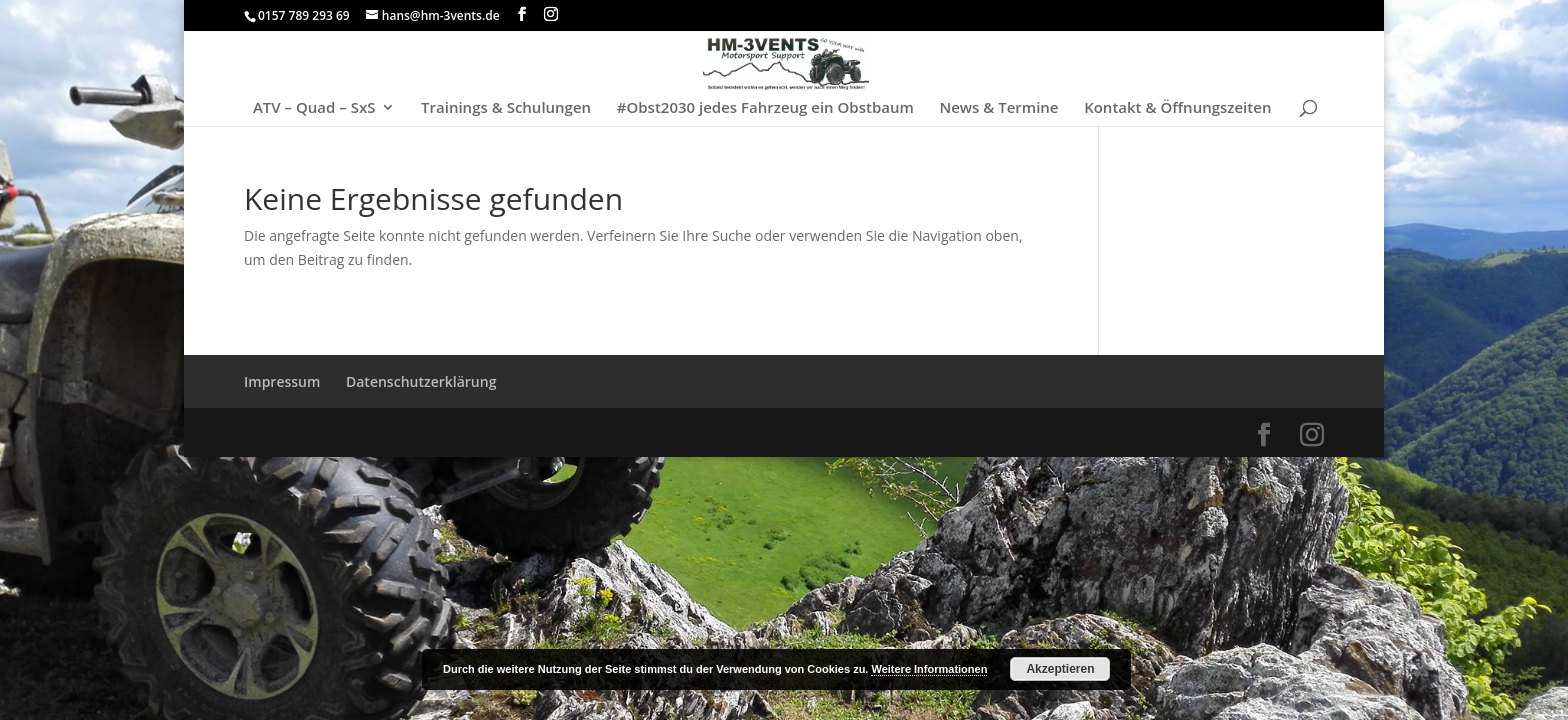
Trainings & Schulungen (506, 108)
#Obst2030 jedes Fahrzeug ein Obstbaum (765, 108)
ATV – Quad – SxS (314, 108)
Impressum (282, 381)
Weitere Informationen (929, 669)
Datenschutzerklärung (421, 381)
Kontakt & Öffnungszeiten (1177, 108)
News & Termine (998, 108)
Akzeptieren (1060, 669)
